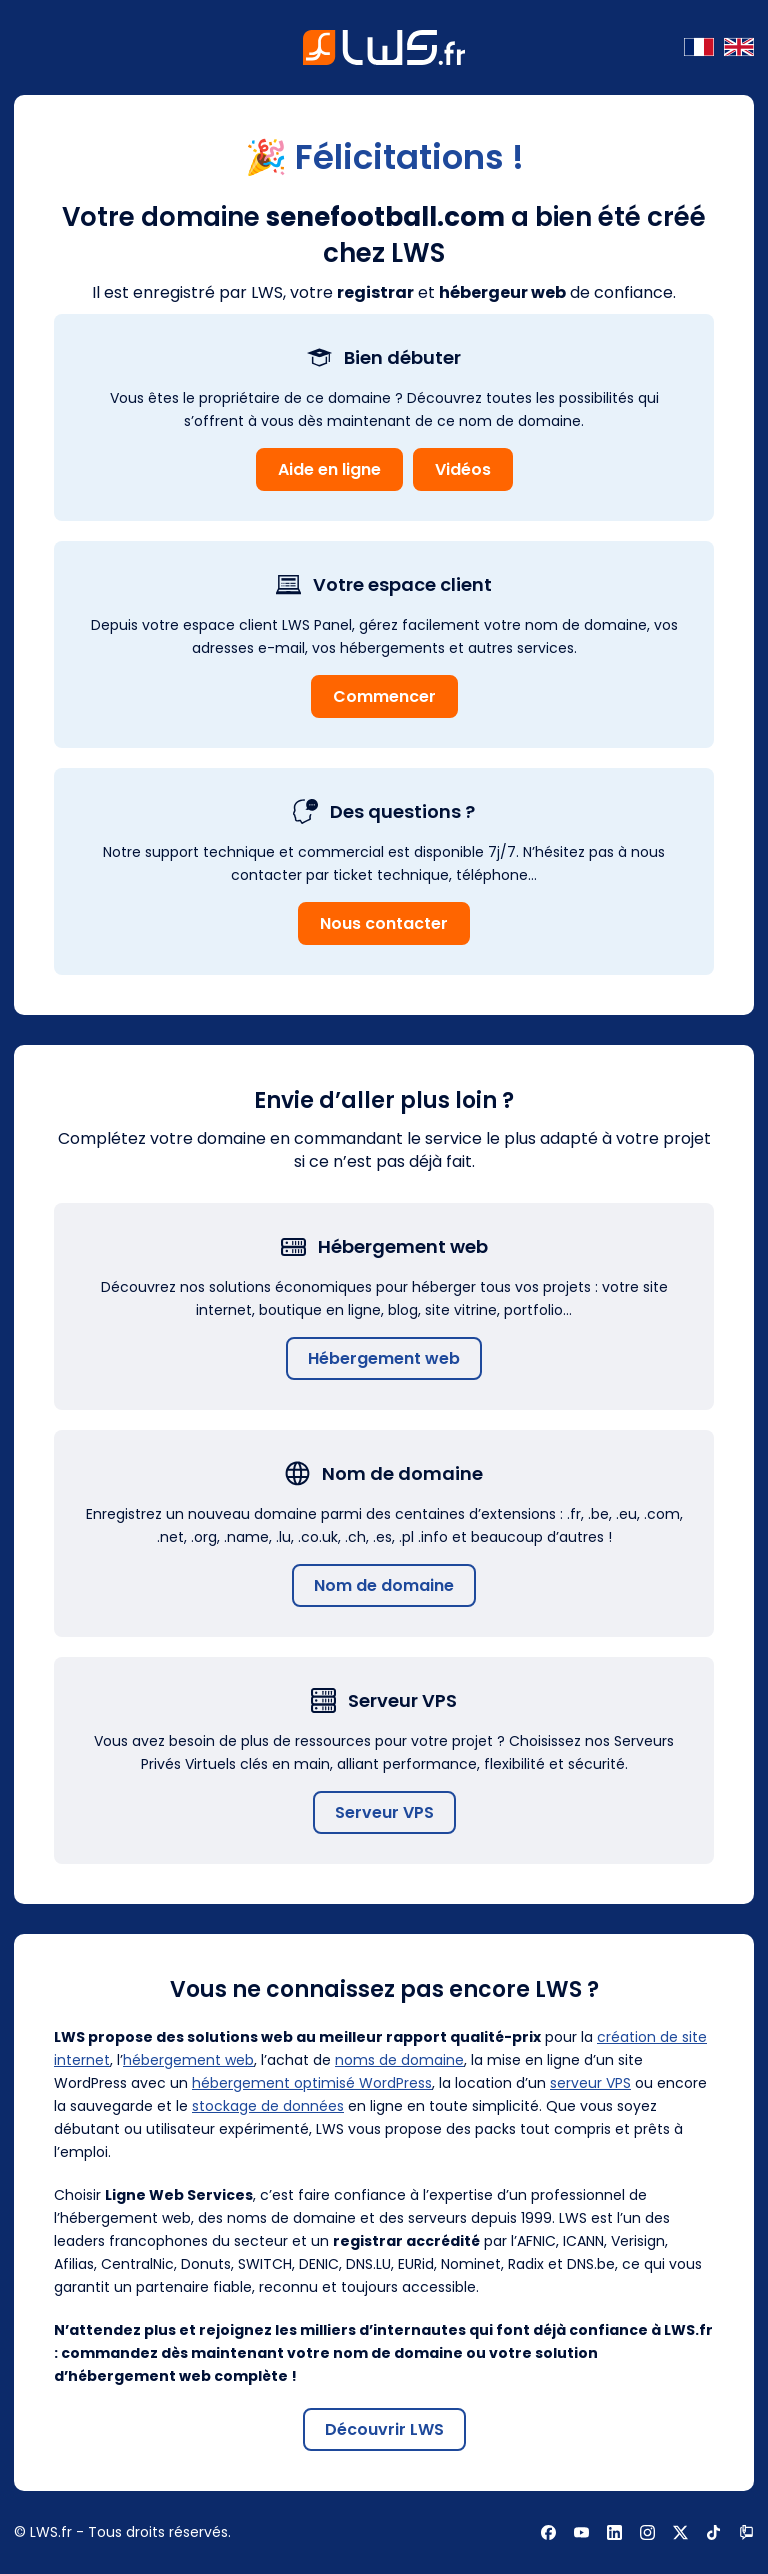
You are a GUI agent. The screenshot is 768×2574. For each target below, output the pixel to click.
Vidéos (463, 469)
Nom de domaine (384, 1585)
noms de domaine (399, 2060)
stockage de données (268, 2106)
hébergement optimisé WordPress (312, 2083)
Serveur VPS (384, 1812)
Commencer (384, 696)
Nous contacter (384, 923)
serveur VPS (590, 2083)
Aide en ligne (329, 469)
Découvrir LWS (384, 2429)
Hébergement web (384, 1358)
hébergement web (188, 2060)
